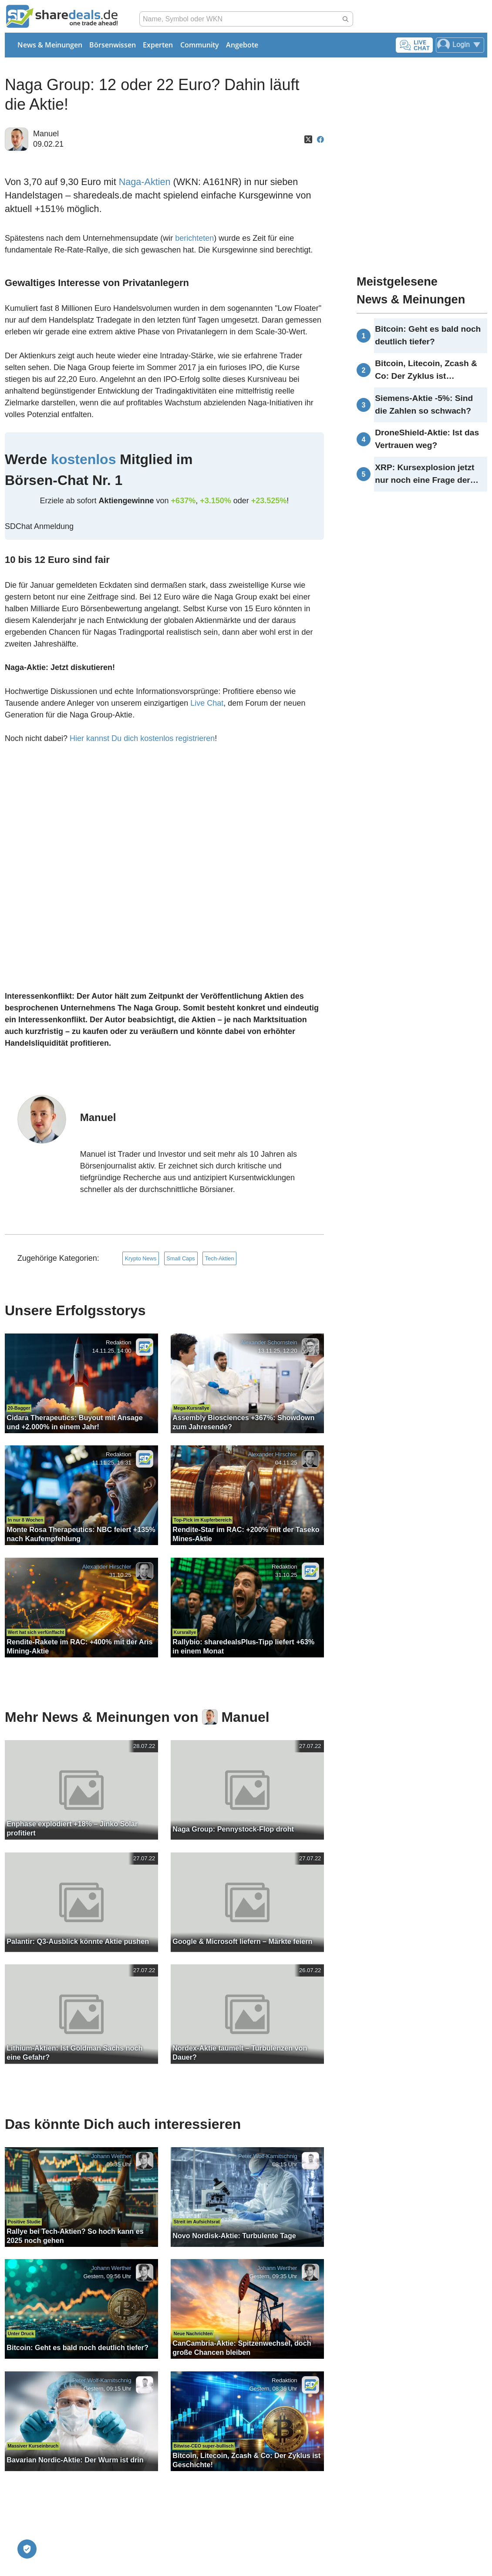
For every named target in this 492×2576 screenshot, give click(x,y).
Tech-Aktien (219, 1258)
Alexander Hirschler (272, 1454)
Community (199, 45)
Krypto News (141, 1258)
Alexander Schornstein (268, 1342)
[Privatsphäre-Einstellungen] (27, 2549)
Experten (158, 45)
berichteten (194, 238)
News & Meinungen (49, 45)
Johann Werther (111, 2156)
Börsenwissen (112, 45)
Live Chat (206, 703)
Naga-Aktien (145, 181)
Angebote (242, 45)
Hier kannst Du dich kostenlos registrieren (142, 738)
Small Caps (180, 1258)
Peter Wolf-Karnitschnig (267, 2156)
